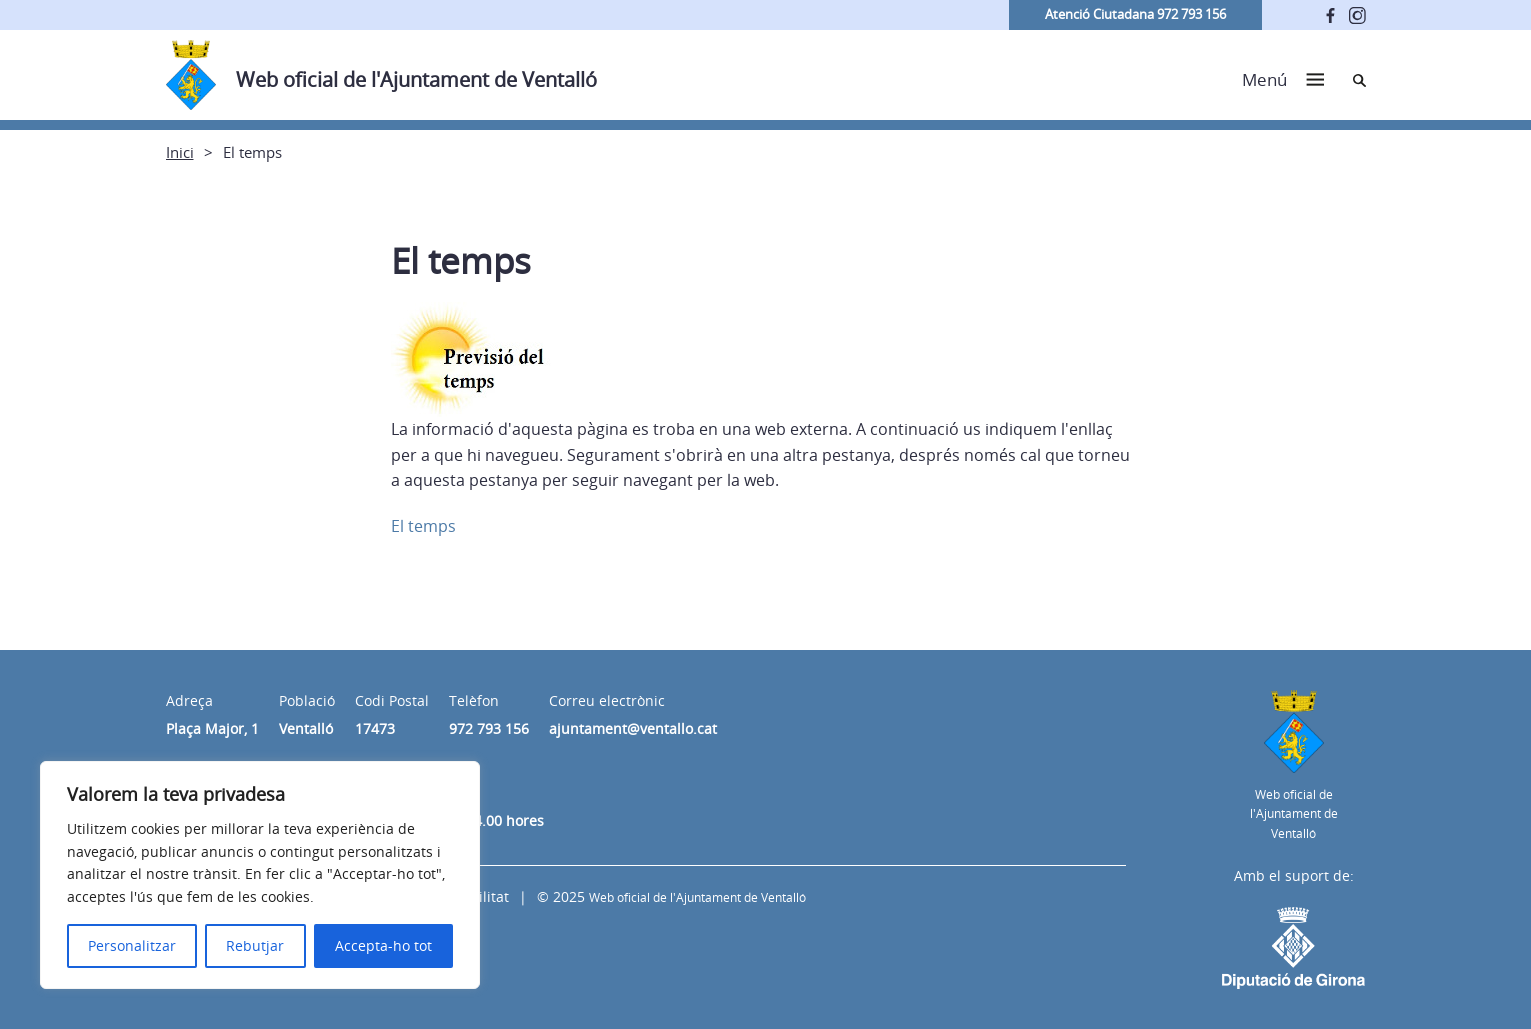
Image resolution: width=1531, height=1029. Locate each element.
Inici (180, 152)
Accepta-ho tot (383, 945)
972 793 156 (489, 728)
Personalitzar (132, 945)
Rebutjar (255, 945)
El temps (423, 526)
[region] (260, 875)
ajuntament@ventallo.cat (633, 728)
